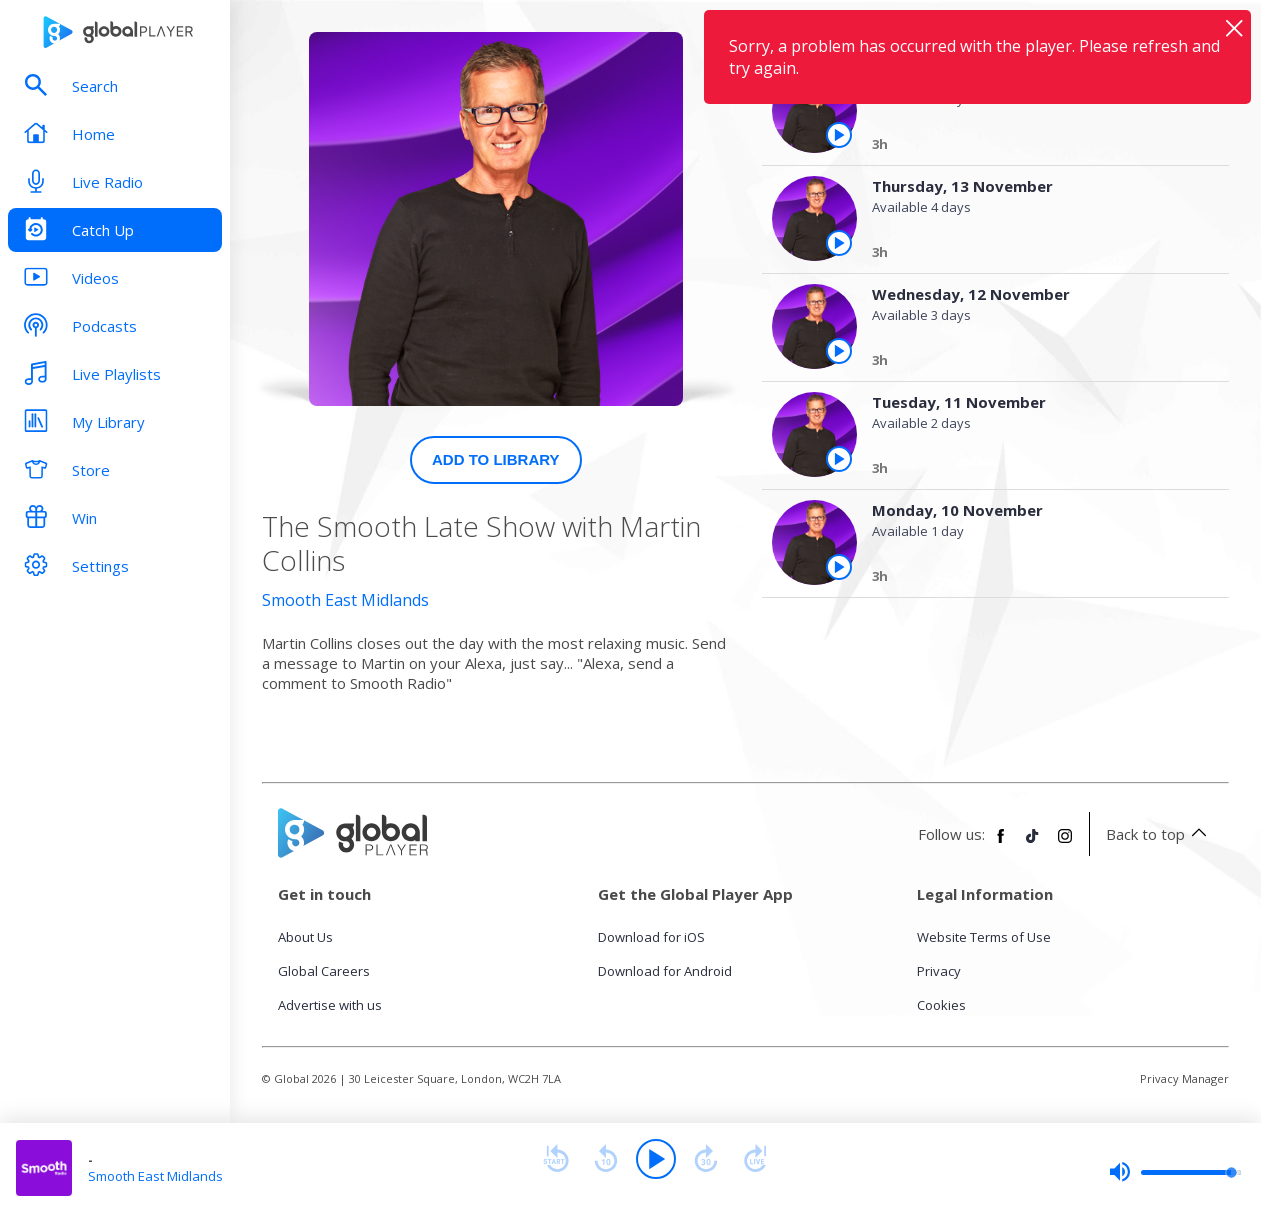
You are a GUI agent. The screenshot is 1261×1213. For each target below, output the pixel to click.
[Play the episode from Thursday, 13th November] (839, 243)
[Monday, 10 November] (1033, 579)
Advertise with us (330, 1005)
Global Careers (324, 971)
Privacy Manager (1184, 1078)
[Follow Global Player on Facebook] (1001, 844)
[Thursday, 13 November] (1033, 255)
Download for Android (665, 971)
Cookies (941, 1005)
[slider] (1175, 1172)
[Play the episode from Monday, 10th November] (839, 567)
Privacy (939, 971)
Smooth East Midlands (345, 600)
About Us (305, 937)
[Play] (656, 1159)
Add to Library (496, 459)
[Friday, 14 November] (1033, 147)
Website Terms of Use (984, 937)
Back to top (1159, 834)
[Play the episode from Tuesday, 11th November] (839, 459)
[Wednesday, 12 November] (1033, 363)
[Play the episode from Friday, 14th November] (839, 135)
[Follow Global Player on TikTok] (1033, 844)
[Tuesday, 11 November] (1033, 471)
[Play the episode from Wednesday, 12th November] (839, 351)
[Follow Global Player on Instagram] (1065, 844)
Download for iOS (651, 937)
